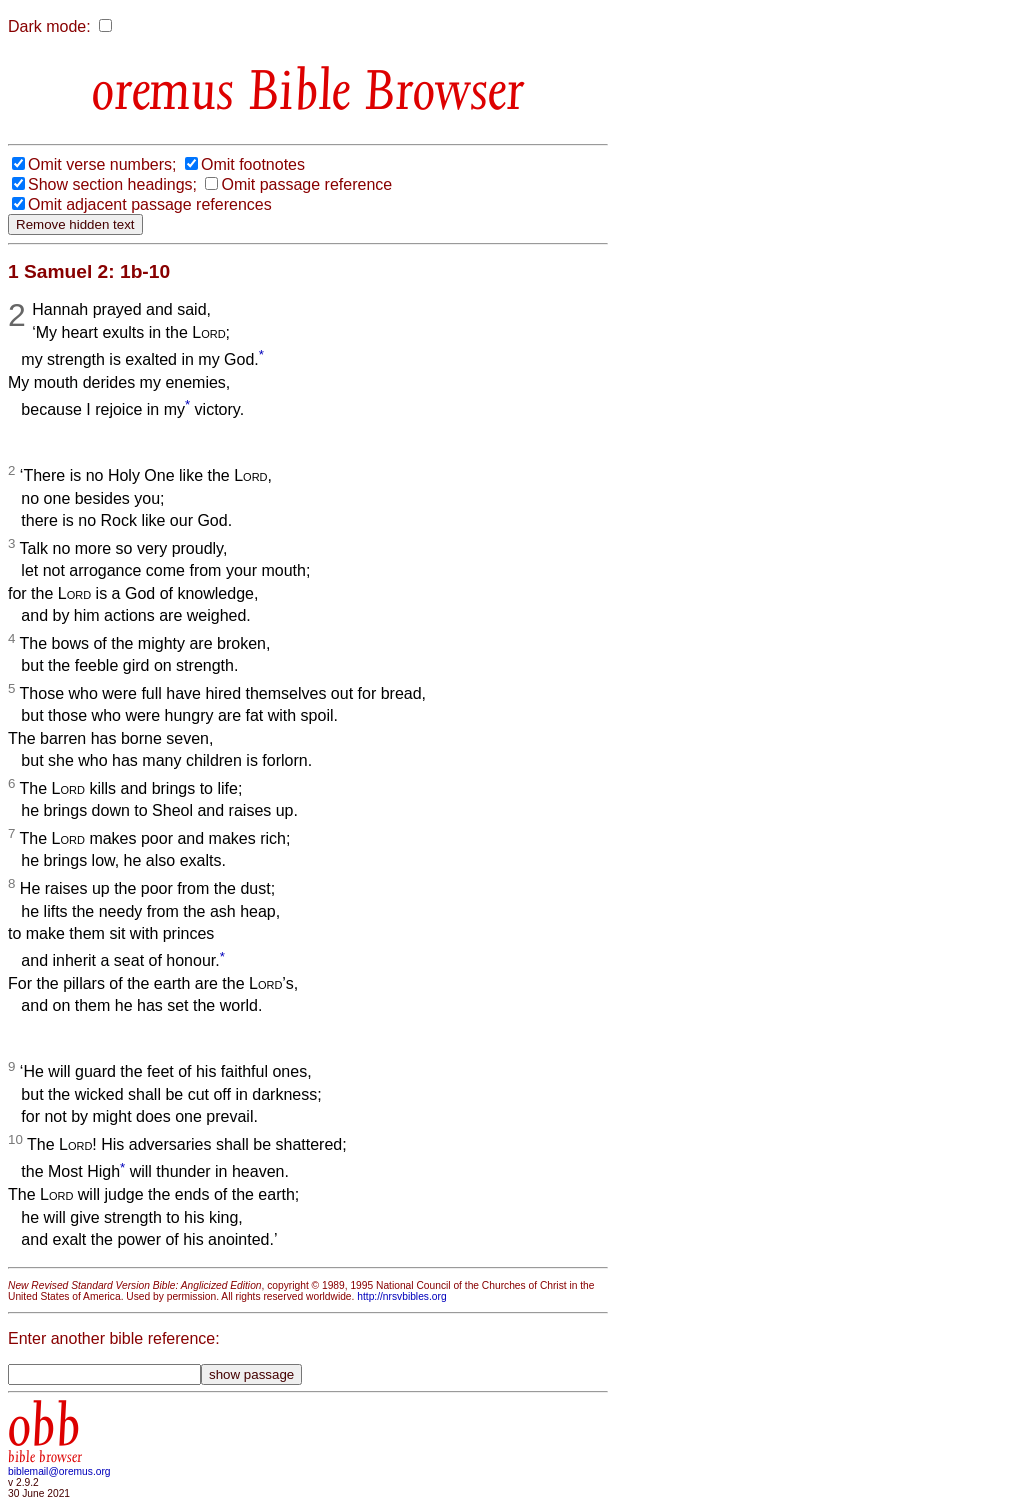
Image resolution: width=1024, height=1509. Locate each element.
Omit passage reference (306, 184)
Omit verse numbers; (102, 164)
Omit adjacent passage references (150, 204)
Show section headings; (112, 184)
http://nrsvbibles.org (401, 1296)
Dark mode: (49, 26)
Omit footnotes (253, 164)
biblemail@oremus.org (59, 1471)
